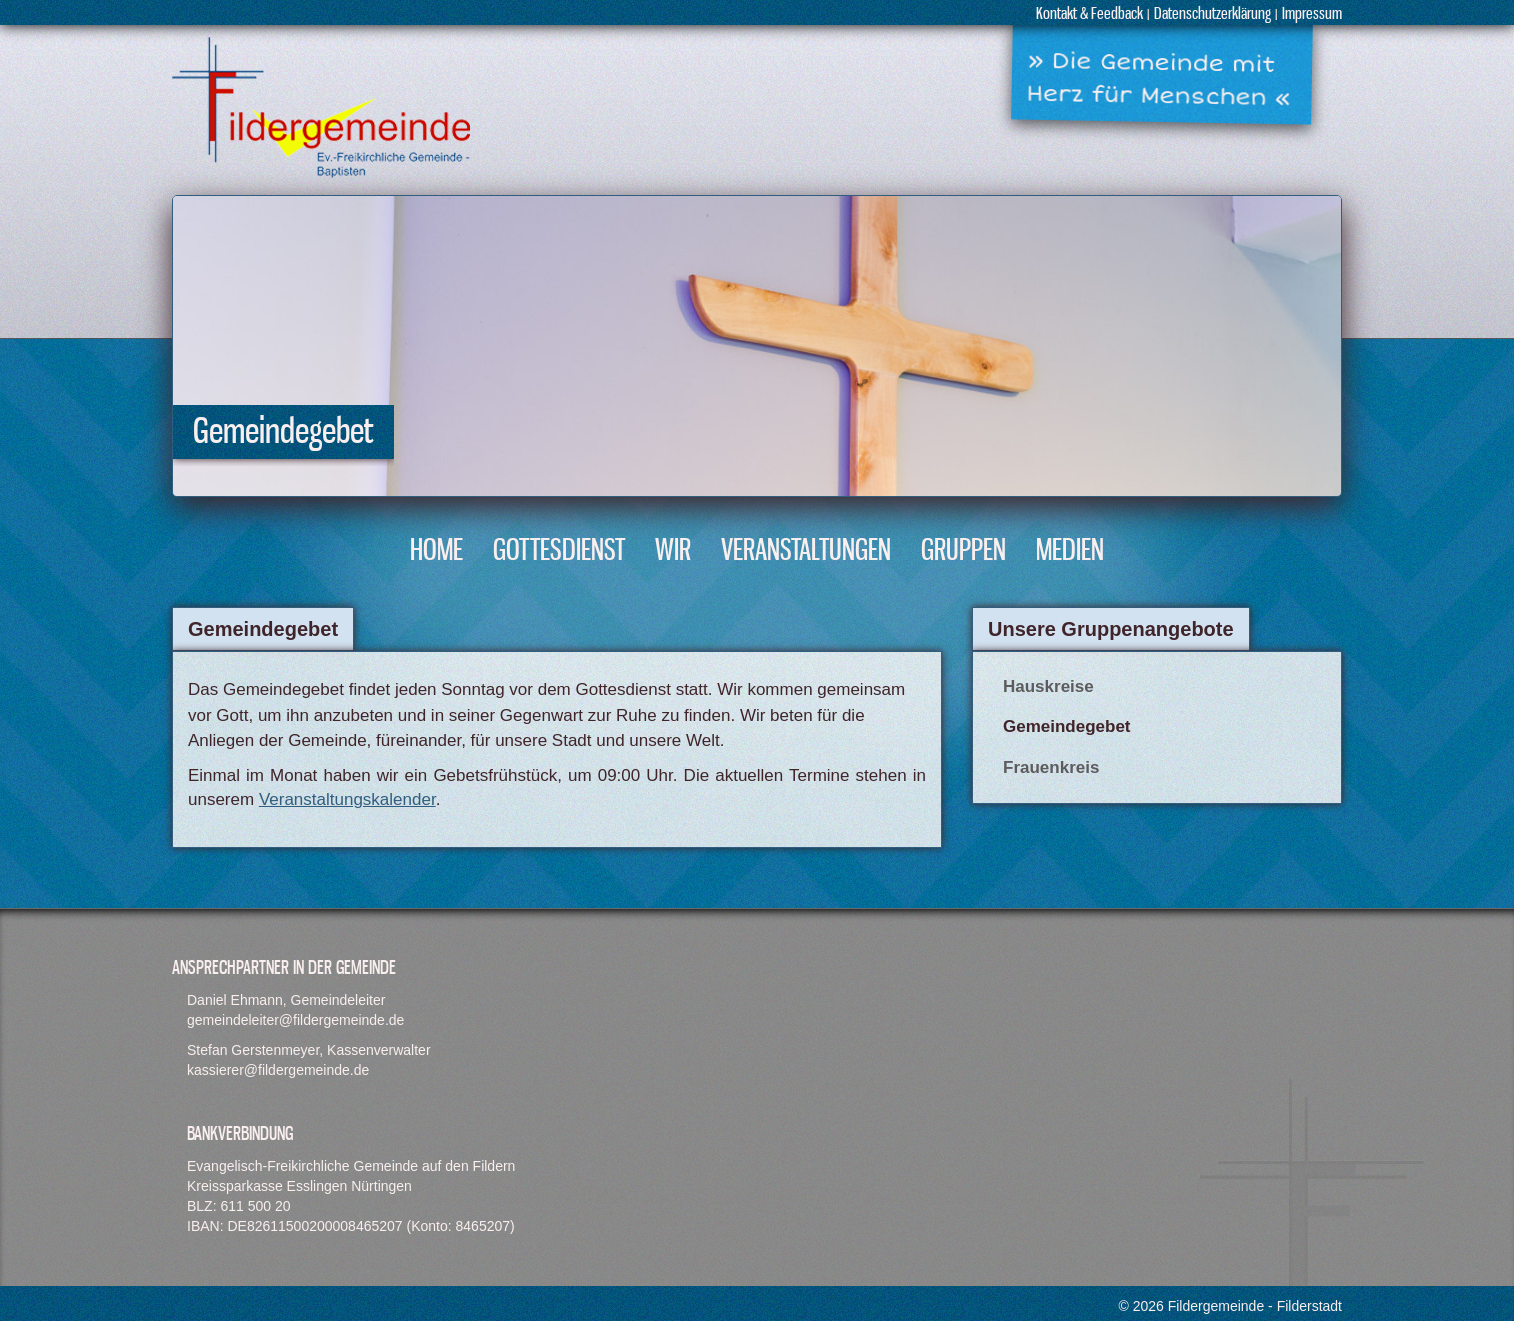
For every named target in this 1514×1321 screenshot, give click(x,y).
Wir (673, 551)
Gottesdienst (559, 551)
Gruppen (963, 551)
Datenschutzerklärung (1212, 14)
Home (436, 551)
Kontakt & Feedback (1089, 14)
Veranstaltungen (806, 551)
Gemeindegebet (1067, 726)
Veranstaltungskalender (347, 799)
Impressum (1312, 14)
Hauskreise (1048, 686)
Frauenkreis (1051, 767)
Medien (1070, 551)
